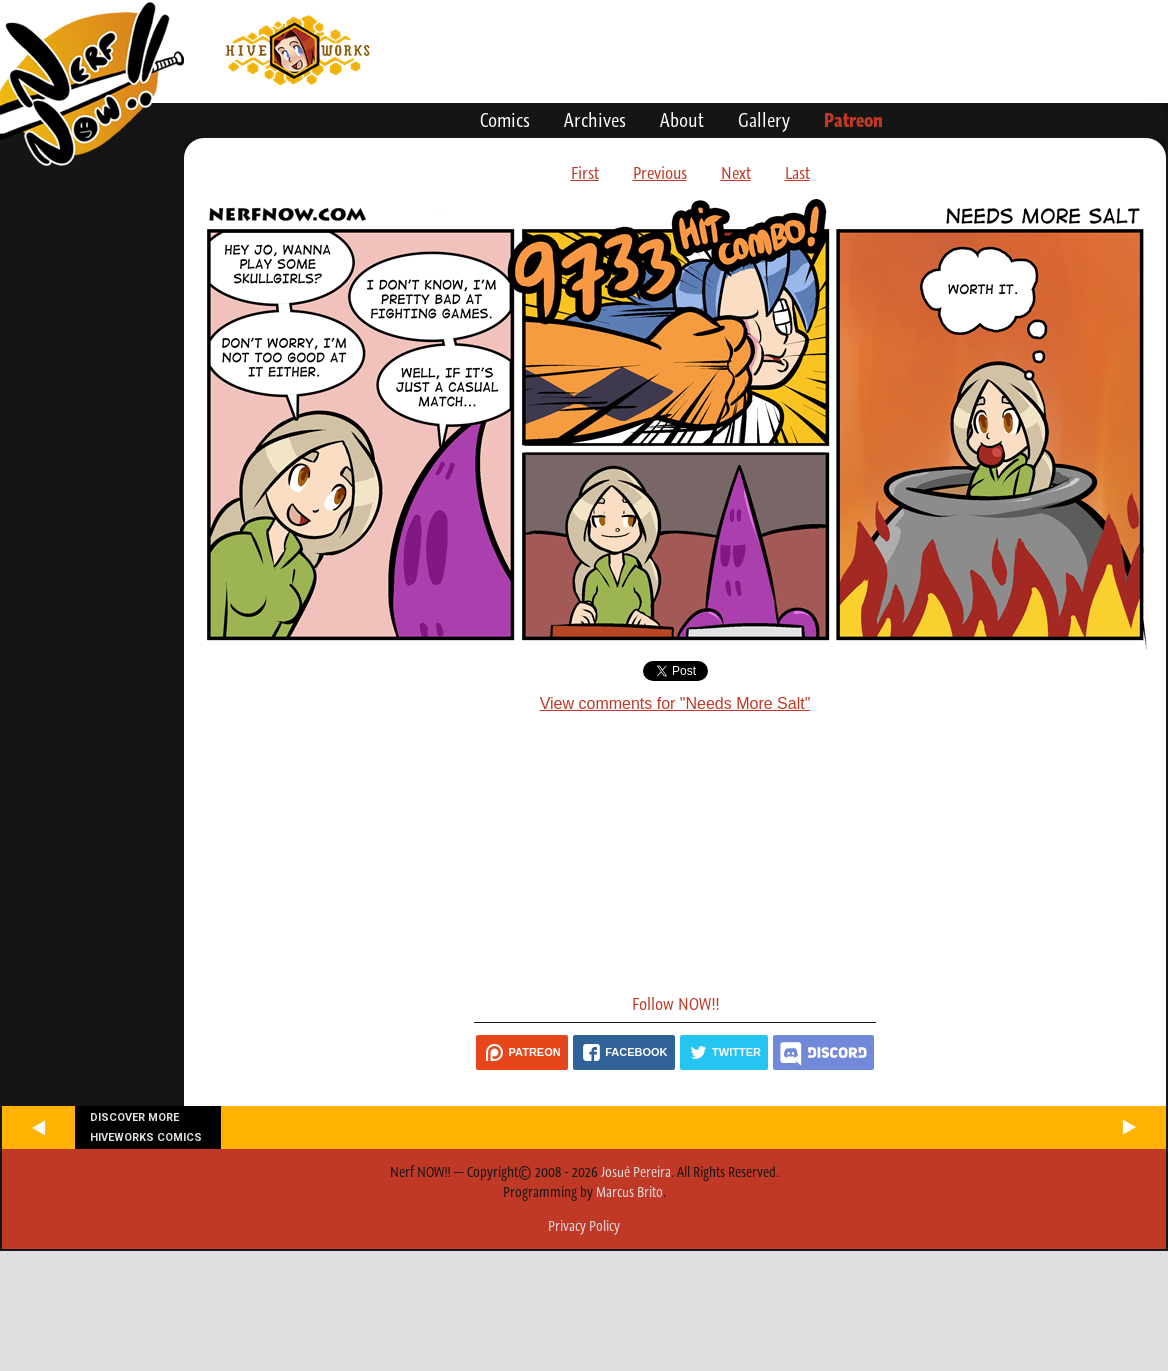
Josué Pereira (636, 1172)
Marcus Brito (629, 1192)
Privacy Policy (584, 1226)
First (585, 173)
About (682, 120)
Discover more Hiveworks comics (146, 1127)
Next (736, 173)
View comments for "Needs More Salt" (675, 703)
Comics (505, 120)
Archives (595, 120)
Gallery (764, 120)
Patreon (853, 120)
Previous (660, 173)
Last (797, 173)
